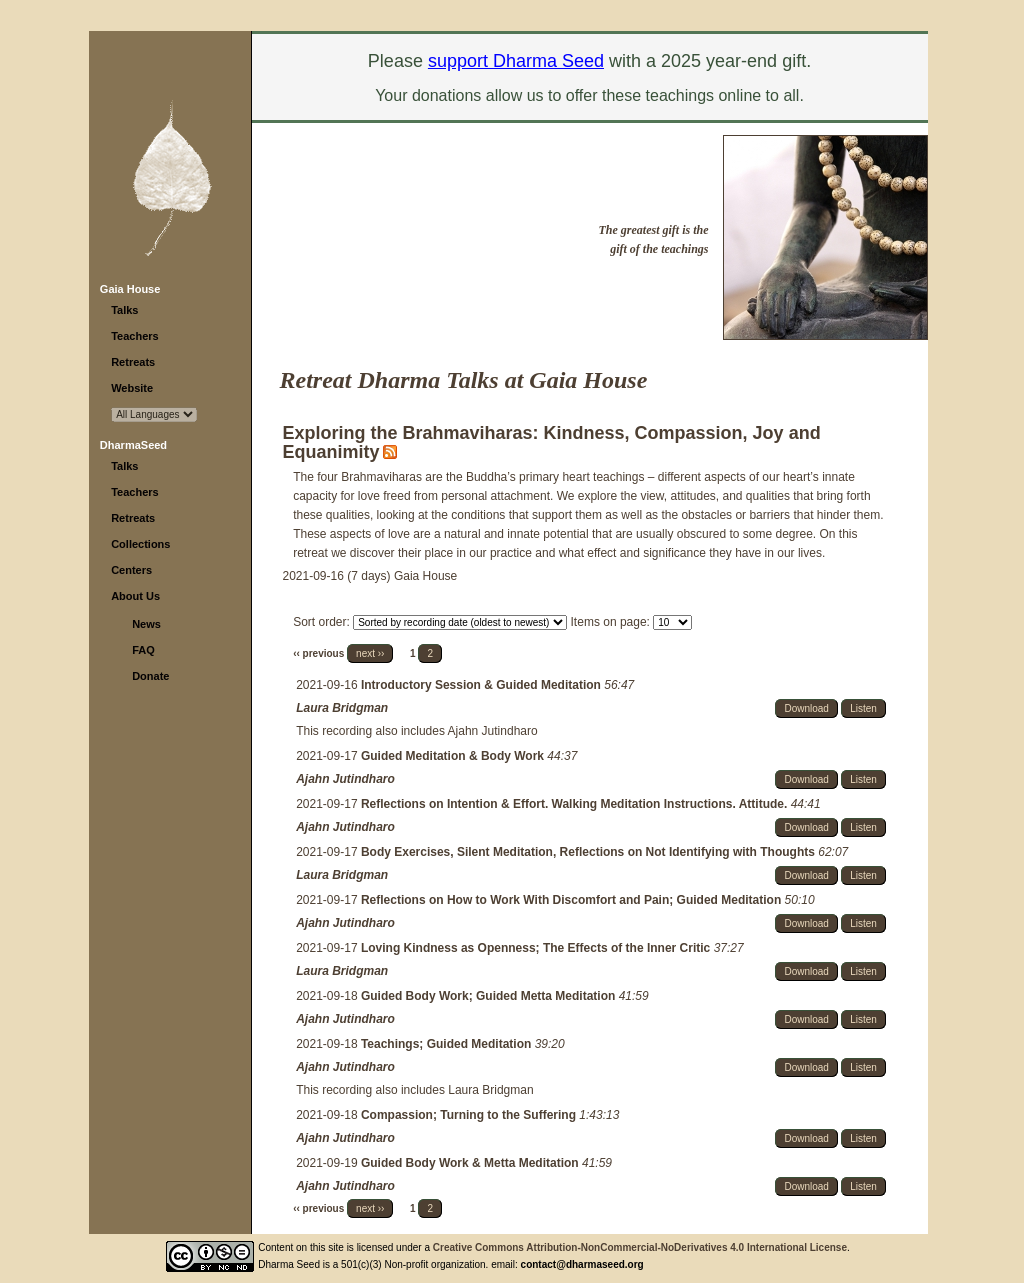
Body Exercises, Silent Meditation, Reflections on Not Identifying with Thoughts (589, 852)
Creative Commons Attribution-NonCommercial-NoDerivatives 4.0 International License (640, 1247)
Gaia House (130, 289)
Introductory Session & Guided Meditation (482, 685)
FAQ (143, 650)
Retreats (133, 362)
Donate (150, 676)
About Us (135, 596)
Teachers (135, 336)
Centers (131, 570)
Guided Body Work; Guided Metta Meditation (490, 996)
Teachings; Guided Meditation (448, 1044)
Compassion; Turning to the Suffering (470, 1115)
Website (132, 388)
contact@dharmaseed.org (582, 1264)
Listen (863, 708)
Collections (140, 544)
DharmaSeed (133, 445)
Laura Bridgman (342, 708)
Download (806, 708)
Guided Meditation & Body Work (454, 756)
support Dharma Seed (516, 61)
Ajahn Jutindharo (345, 779)
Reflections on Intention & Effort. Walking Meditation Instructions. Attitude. (576, 804)
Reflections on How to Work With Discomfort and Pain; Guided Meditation (573, 900)
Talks (124, 310)
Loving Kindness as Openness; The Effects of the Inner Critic (537, 948)
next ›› (370, 653)
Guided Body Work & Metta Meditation (471, 1163)
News (146, 624)
